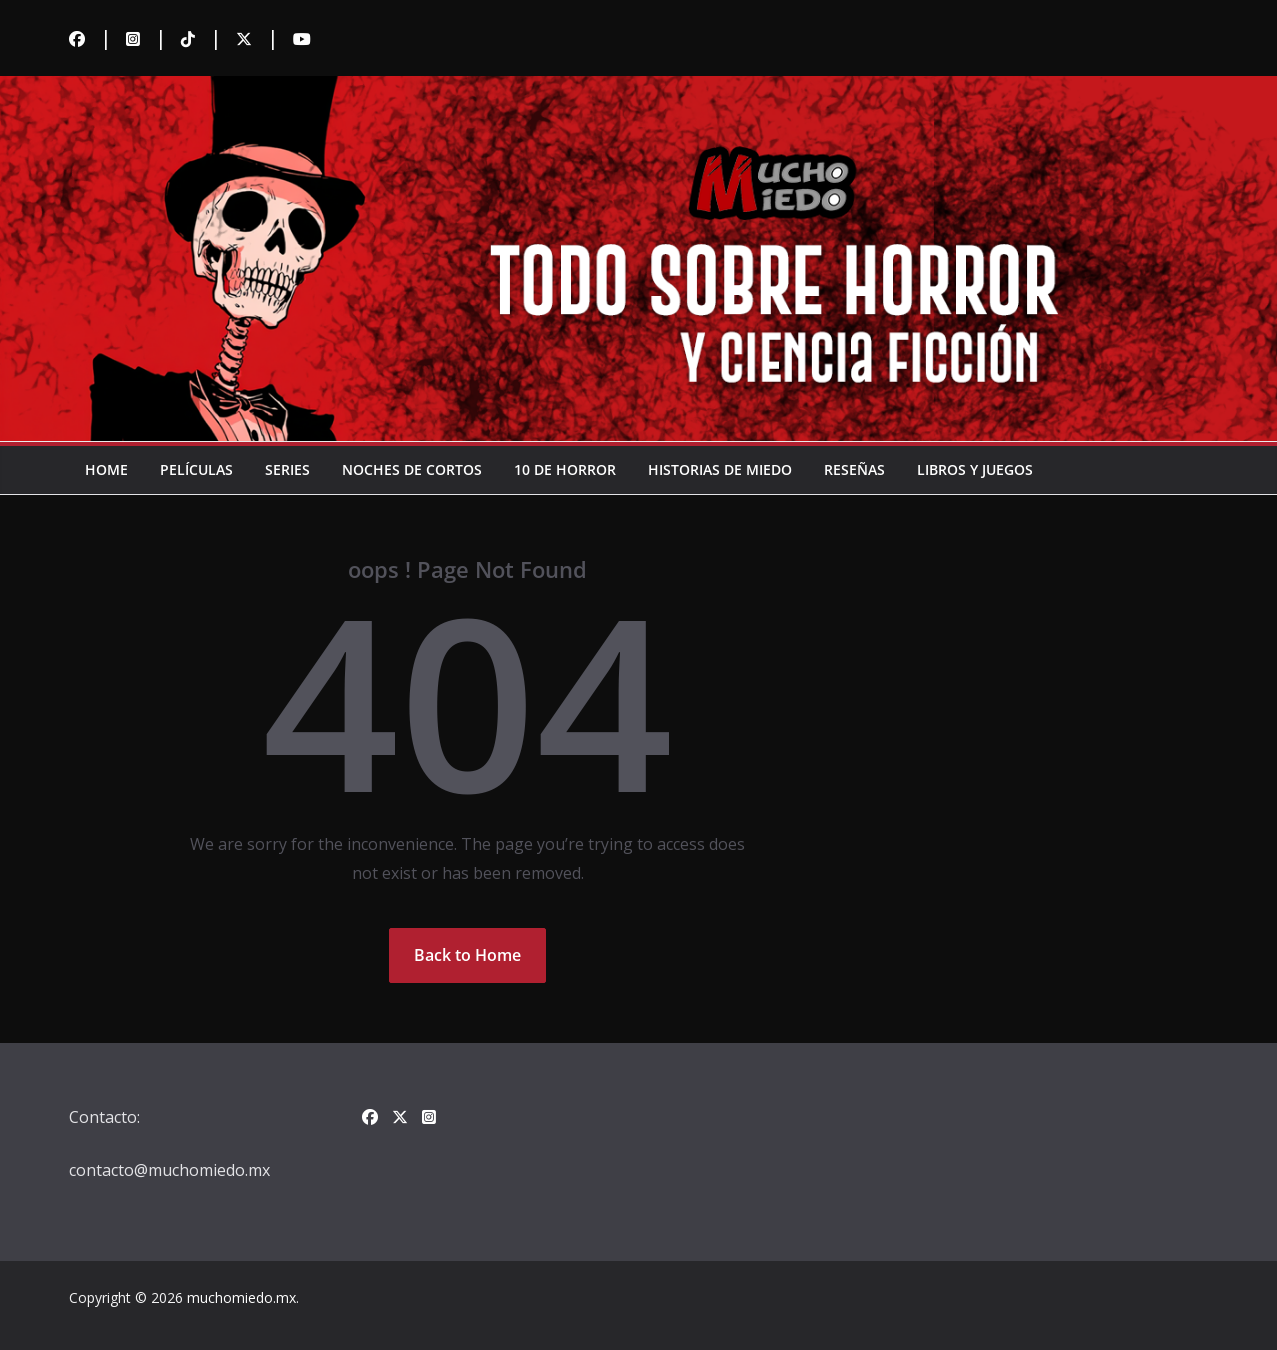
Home (106, 469)
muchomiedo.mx (241, 1297)
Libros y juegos (975, 469)
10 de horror (565, 469)
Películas (196, 469)
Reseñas (854, 469)
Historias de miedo (720, 469)
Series (287, 469)
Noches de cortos (412, 469)
